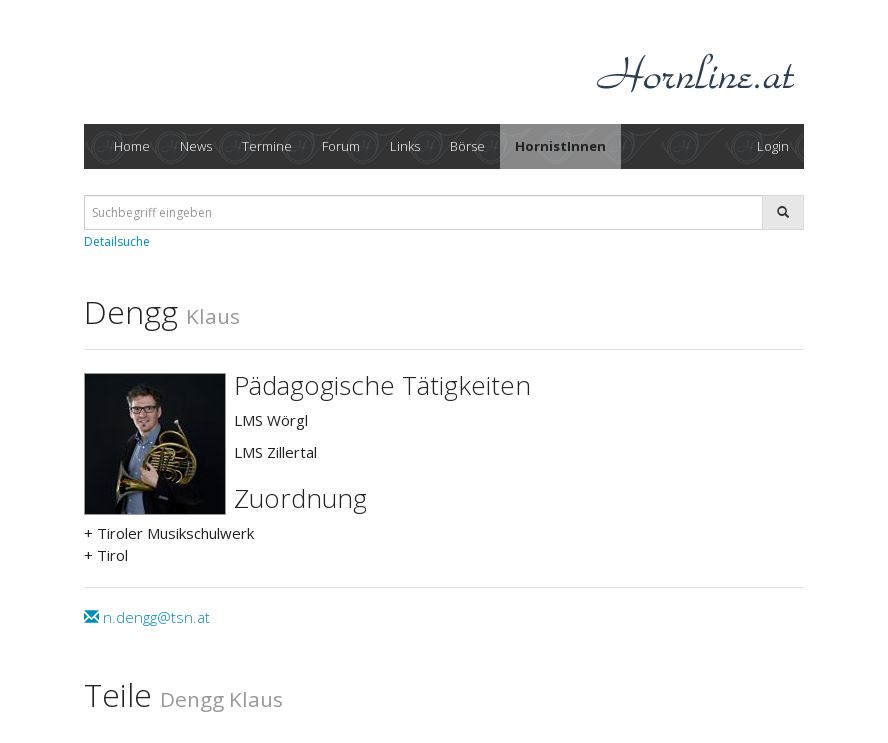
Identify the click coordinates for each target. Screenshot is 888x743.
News (196, 146)
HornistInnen (560, 146)
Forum (341, 146)
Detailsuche (117, 241)
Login (773, 146)
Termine (267, 146)
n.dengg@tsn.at (147, 617)
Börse (467, 146)
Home (132, 146)
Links (405, 146)
